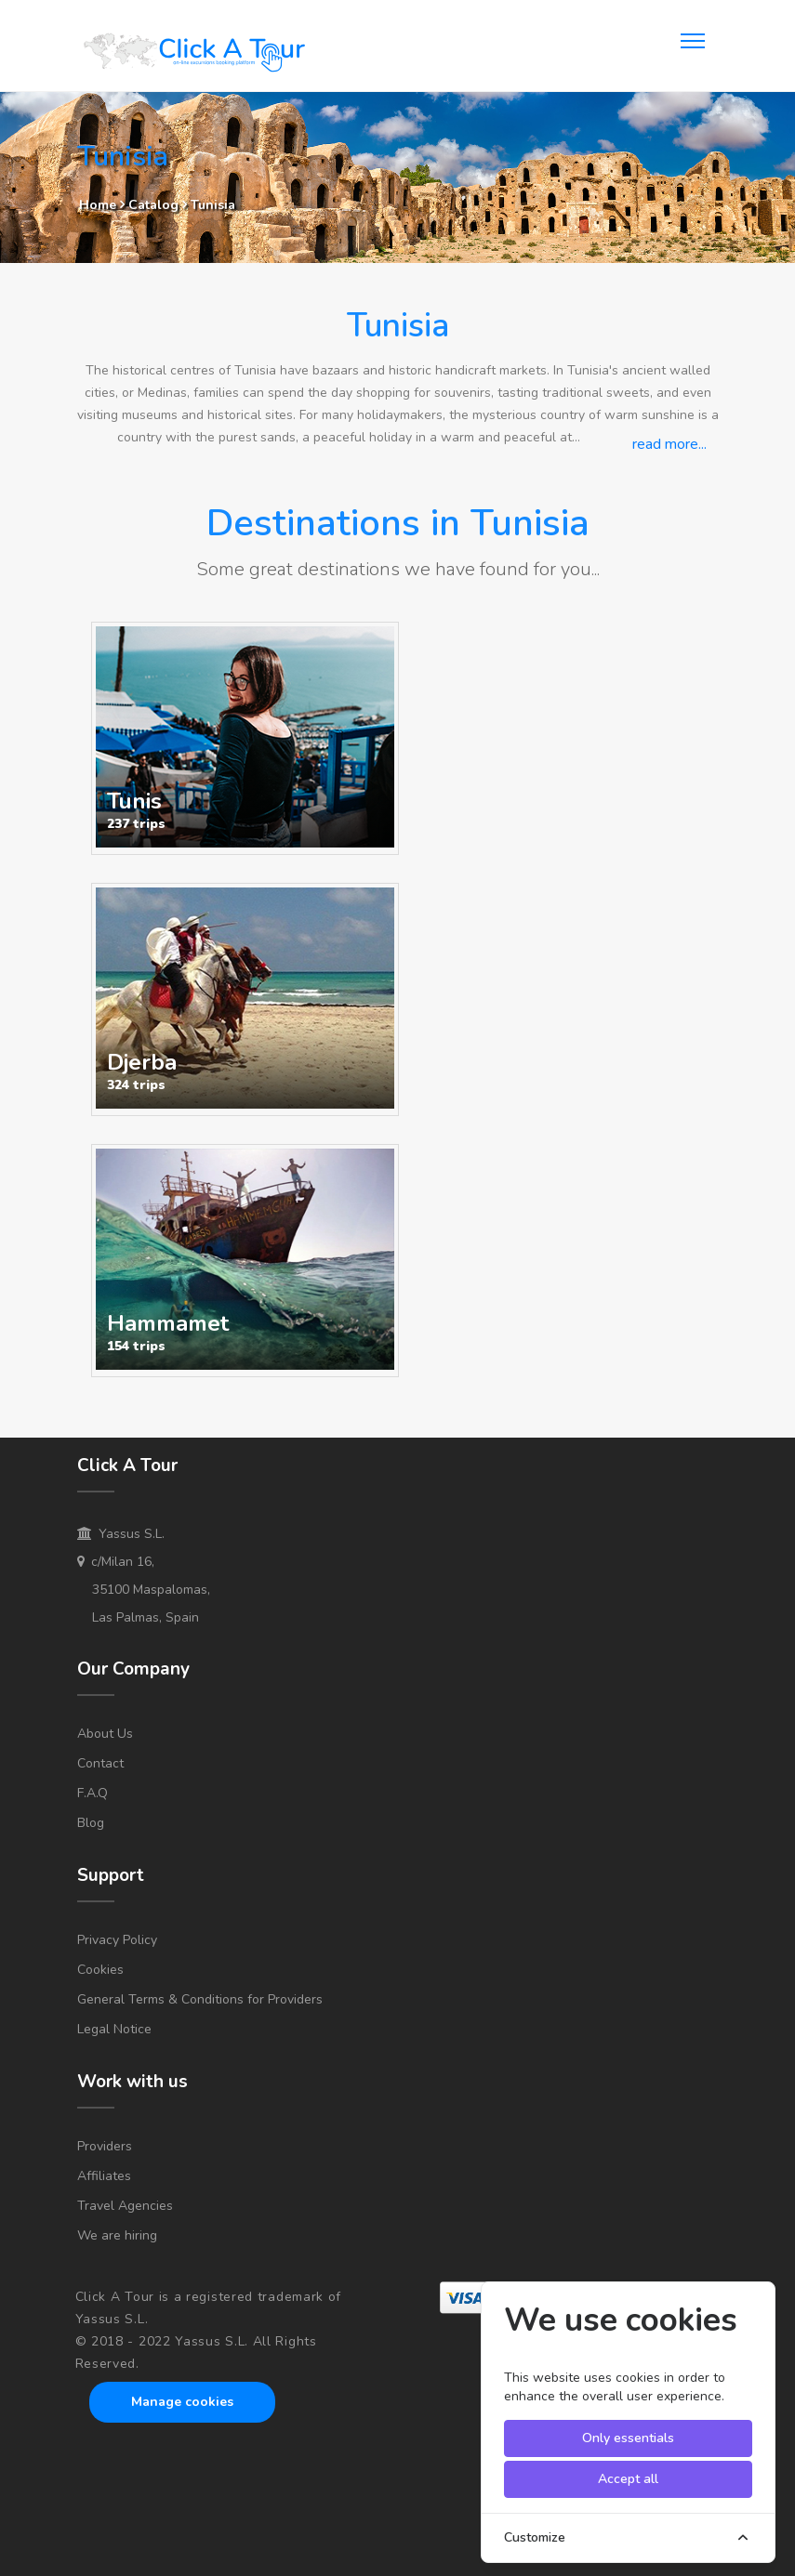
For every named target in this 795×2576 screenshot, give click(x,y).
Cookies (100, 1969)
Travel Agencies (125, 2206)
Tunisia (213, 205)
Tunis (134, 801)
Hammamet (168, 1323)
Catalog (155, 205)
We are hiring (117, 2235)
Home (97, 205)
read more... (669, 444)
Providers (104, 2146)
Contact (100, 1763)
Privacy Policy (117, 1940)
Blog (90, 1823)
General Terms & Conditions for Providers (200, 1999)
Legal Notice (114, 2029)
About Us (105, 1733)
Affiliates (104, 2176)
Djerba (142, 1062)
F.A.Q (92, 1793)
